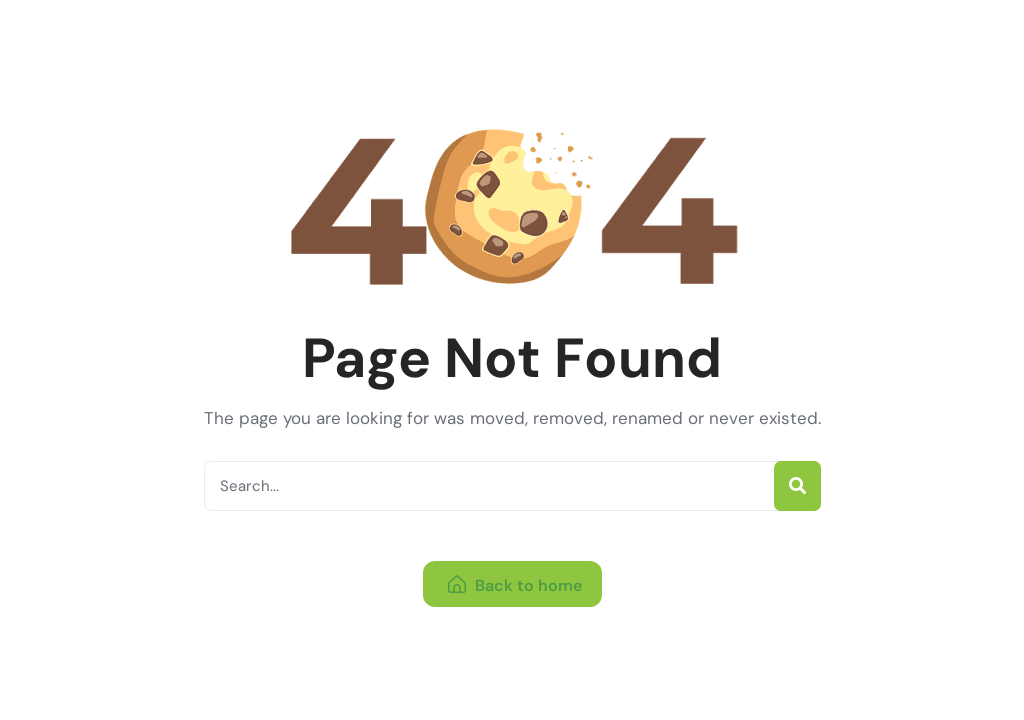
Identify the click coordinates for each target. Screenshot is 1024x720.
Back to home (515, 585)
